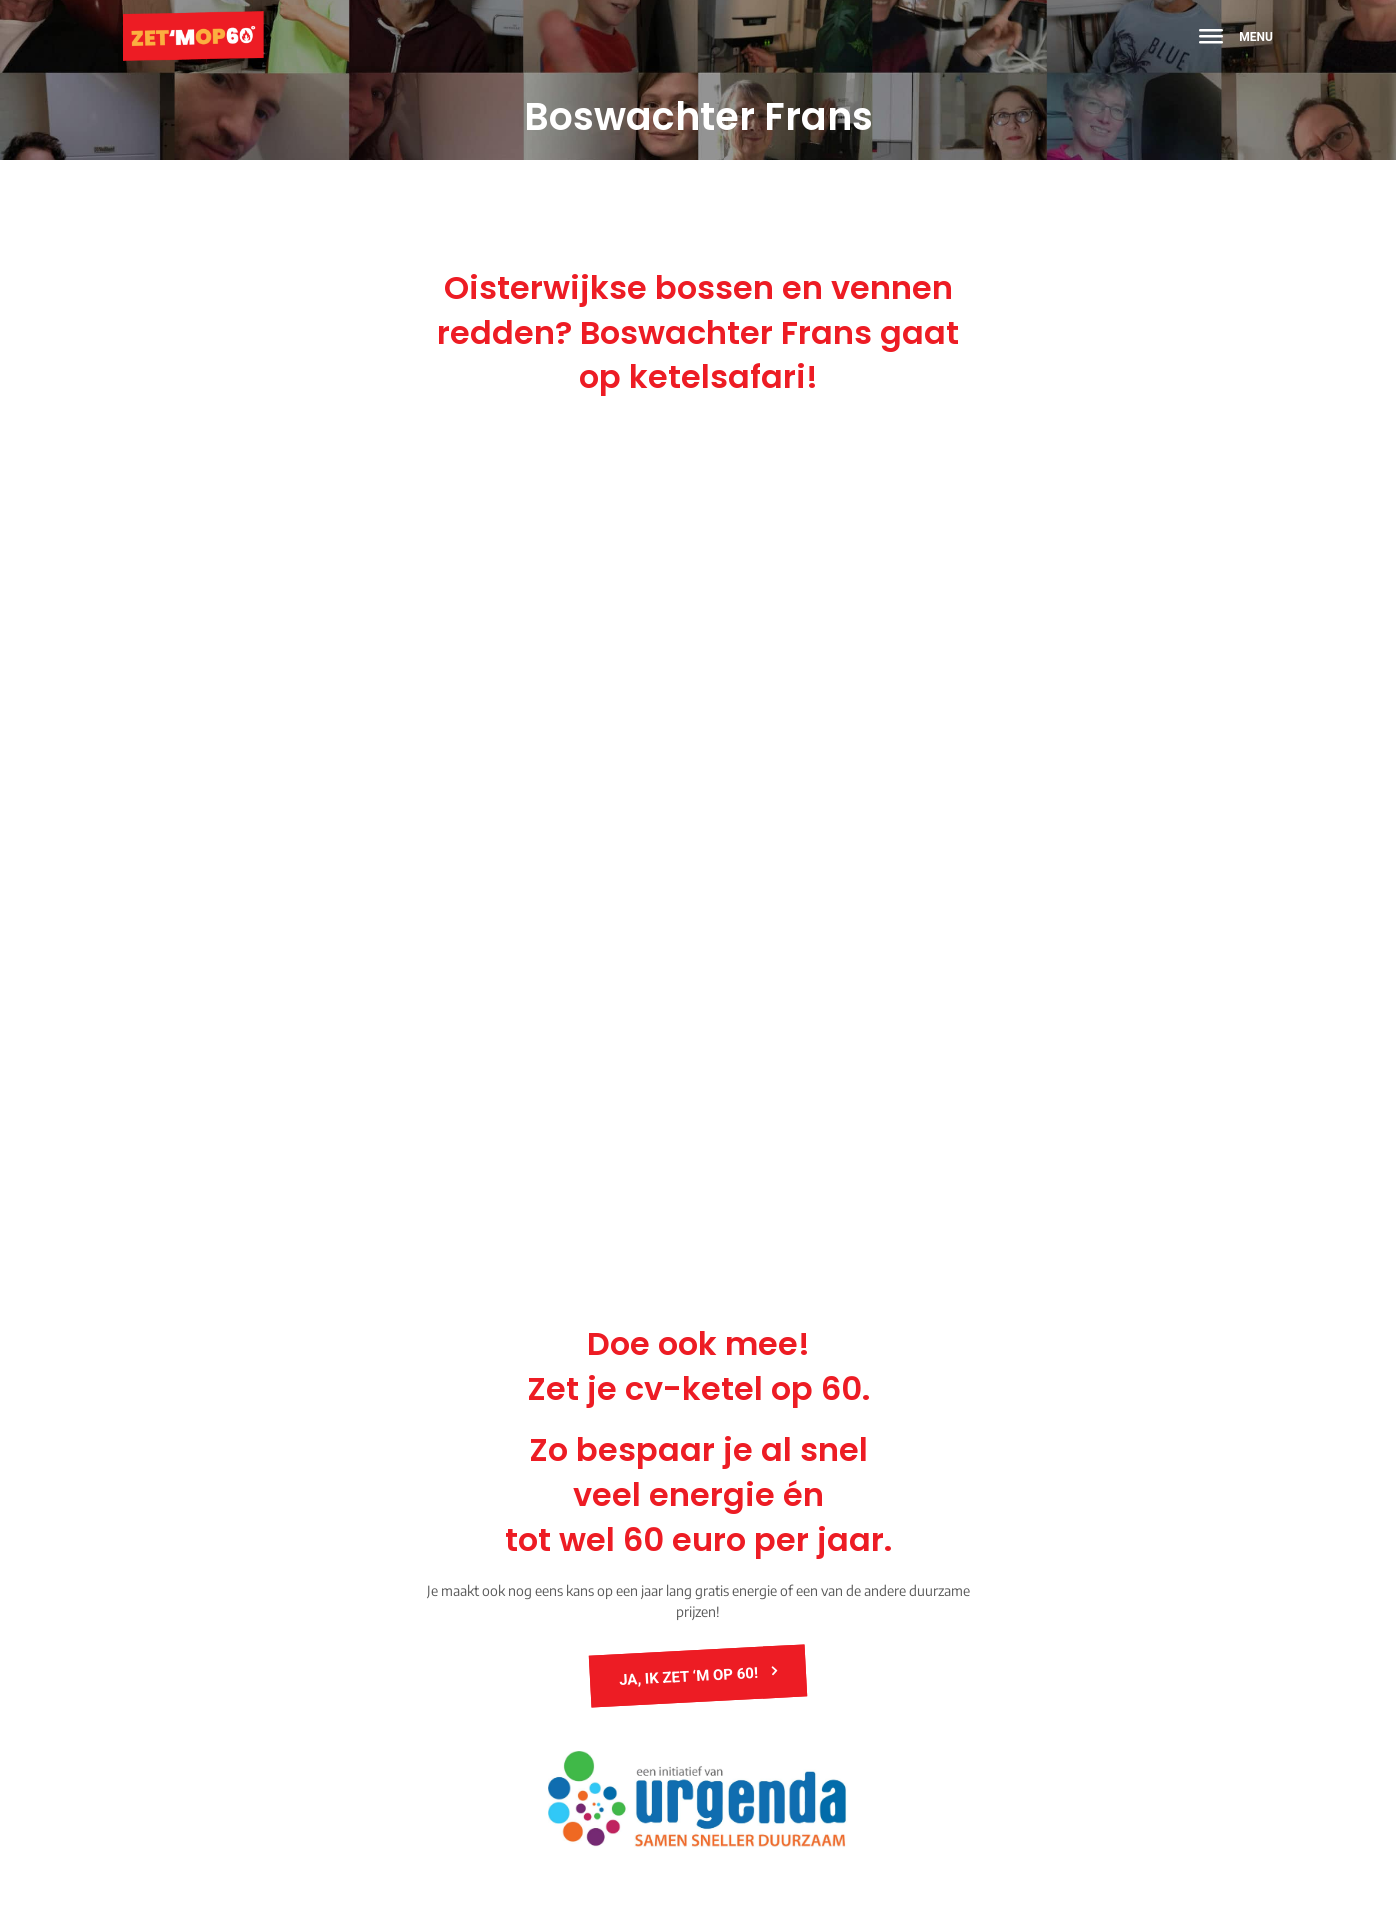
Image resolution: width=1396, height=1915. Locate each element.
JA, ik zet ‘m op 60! (691, 1675)
